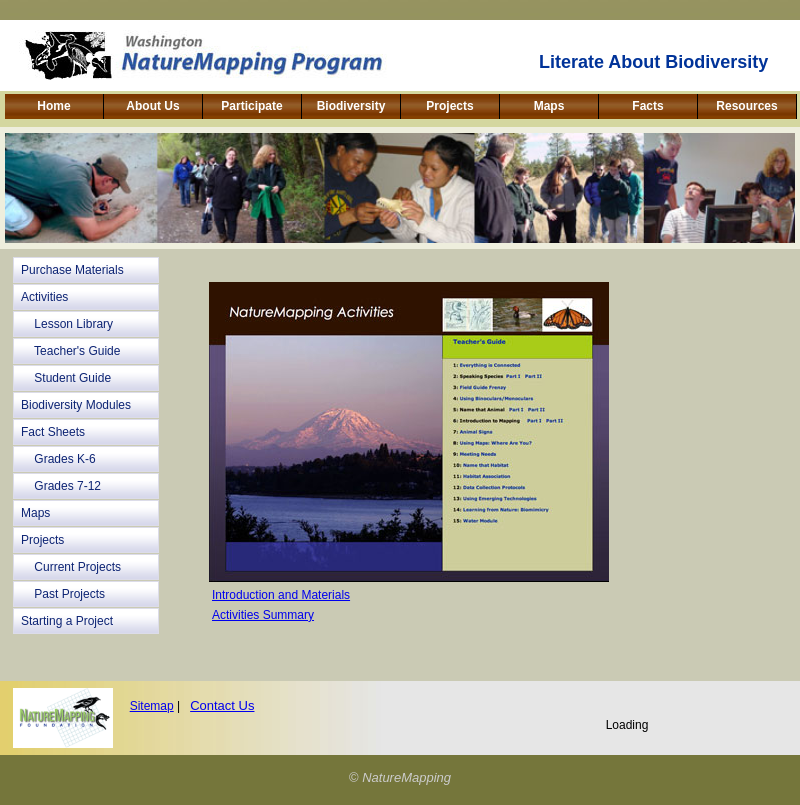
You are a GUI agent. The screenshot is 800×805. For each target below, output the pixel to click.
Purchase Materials (72, 270)
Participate (251, 106)
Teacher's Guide (70, 351)
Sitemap (152, 706)
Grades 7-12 (61, 486)
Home (53, 106)
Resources (746, 106)
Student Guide (66, 378)
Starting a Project (67, 621)
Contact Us (222, 705)
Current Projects (71, 567)
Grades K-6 (58, 459)
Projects (449, 106)
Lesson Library (67, 324)
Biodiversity (351, 106)
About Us (152, 106)
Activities (44, 297)
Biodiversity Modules (76, 405)
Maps (549, 106)
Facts (647, 106)
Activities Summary (263, 615)
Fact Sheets (53, 432)
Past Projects (63, 594)
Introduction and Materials (281, 595)
